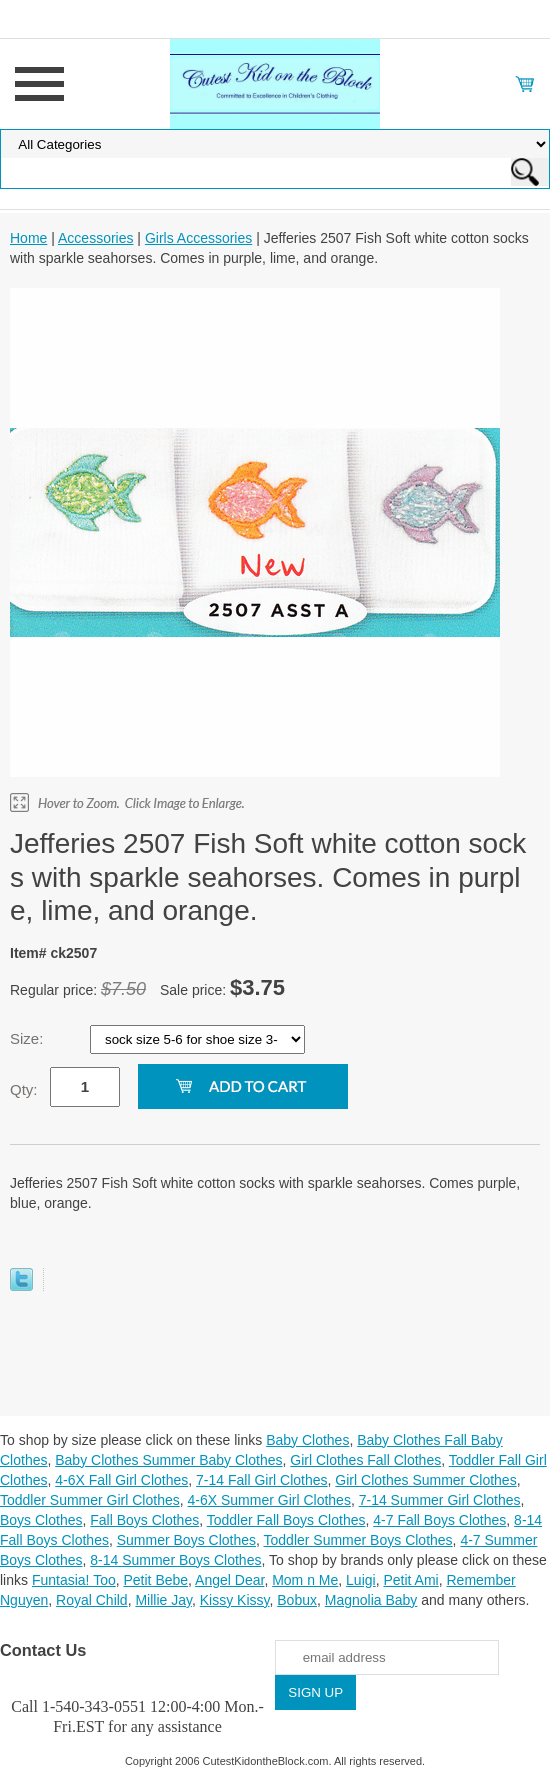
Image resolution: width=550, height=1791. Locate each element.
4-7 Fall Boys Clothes (439, 1520)
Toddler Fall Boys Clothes (286, 1520)
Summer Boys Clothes (186, 1540)
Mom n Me (305, 1580)
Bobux (297, 1600)
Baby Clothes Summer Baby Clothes (168, 1460)
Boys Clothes (41, 1520)
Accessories (95, 238)
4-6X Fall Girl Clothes (121, 1480)
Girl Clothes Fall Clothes (365, 1460)
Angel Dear (229, 1580)
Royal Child (92, 1600)
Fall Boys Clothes (144, 1520)
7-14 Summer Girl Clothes (440, 1500)
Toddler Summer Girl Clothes (90, 1500)
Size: (29, 1038)
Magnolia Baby (371, 1600)
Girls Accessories (198, 238)
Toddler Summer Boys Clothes (358, 1540)
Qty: (24, 1089)
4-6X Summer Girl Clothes (269, 1500)
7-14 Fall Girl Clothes (262, 1480)
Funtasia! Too (74, 1580)
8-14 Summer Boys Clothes (175, 1560)
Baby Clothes (307, 1440)
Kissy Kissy (235, 1600)
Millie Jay (163, 1600)
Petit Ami (410, 1580)
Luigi (361, 1580)
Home (28, 238)
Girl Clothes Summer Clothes (425, 1480)
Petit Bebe (155, 1580)
